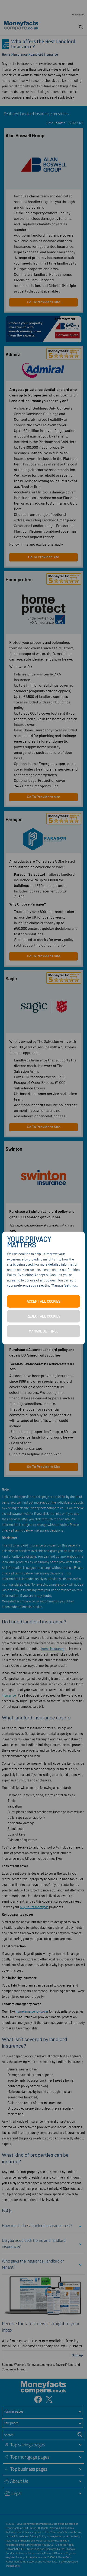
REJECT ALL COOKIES (43, 1316)
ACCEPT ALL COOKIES (43, 1301)
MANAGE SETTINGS (43, 1331)
